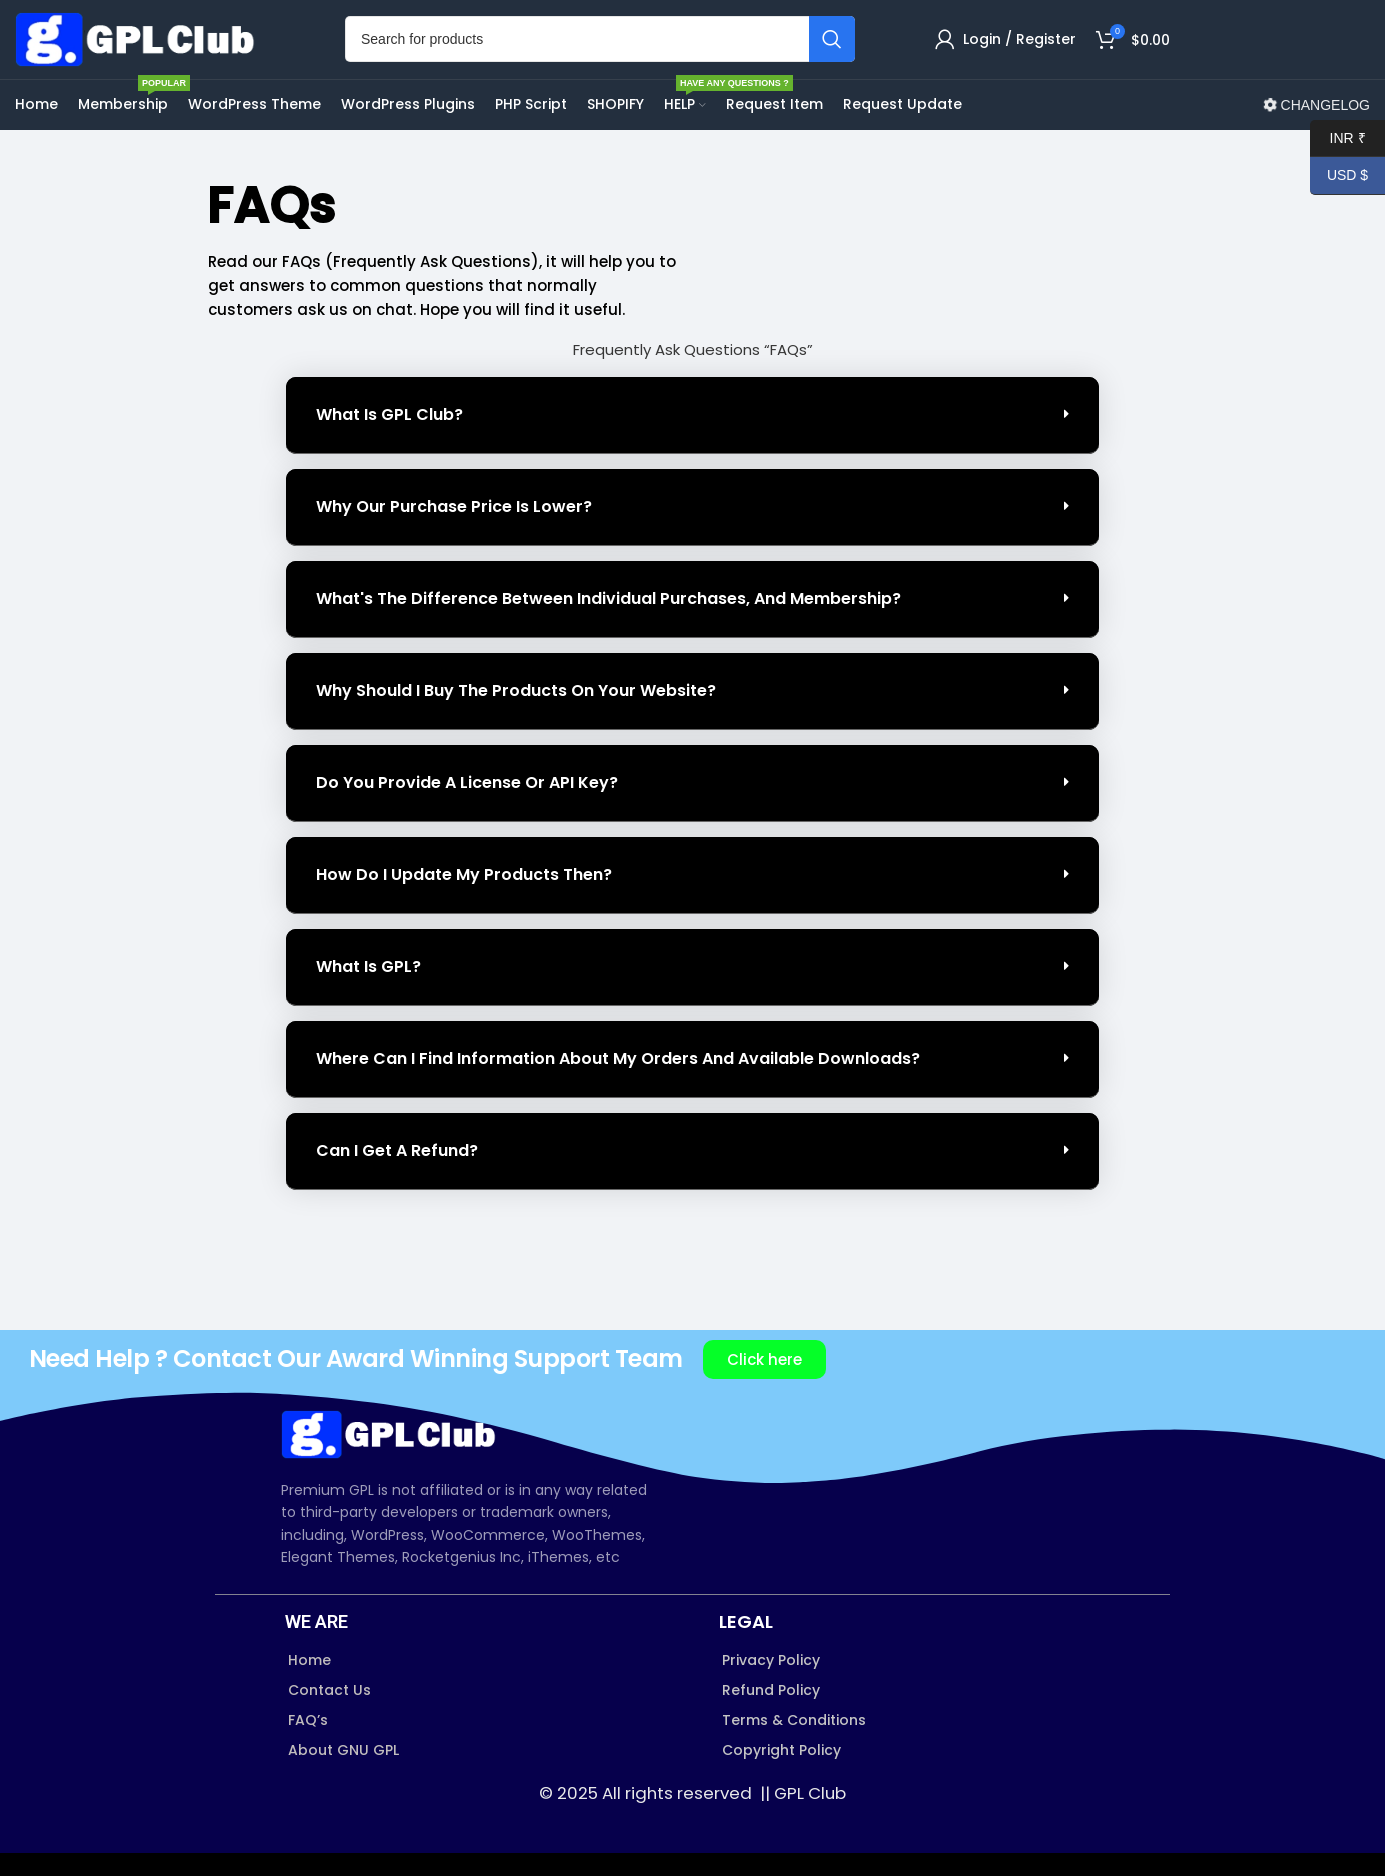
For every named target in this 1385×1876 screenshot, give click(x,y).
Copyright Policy (781, 1774)
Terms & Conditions (794, 1743)
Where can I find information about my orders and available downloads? (618, 1081)
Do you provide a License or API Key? (467, 805)
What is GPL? (368, 989)
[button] (692, 438)
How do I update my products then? (464, 897)
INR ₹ (1338, 138)
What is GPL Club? (389, 437)
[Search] (600, 51)
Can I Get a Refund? (397, 1173)
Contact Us (329, 1713)
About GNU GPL (343, 1774)
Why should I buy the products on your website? (516, 713)
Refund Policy (771, 1713)
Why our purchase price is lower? (454, 529)
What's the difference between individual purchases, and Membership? (608, 621)
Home (309, 1683)
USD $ (1339, 175)
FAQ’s (308, 1743)
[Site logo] (140, 50)
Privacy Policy (771, 1683)
